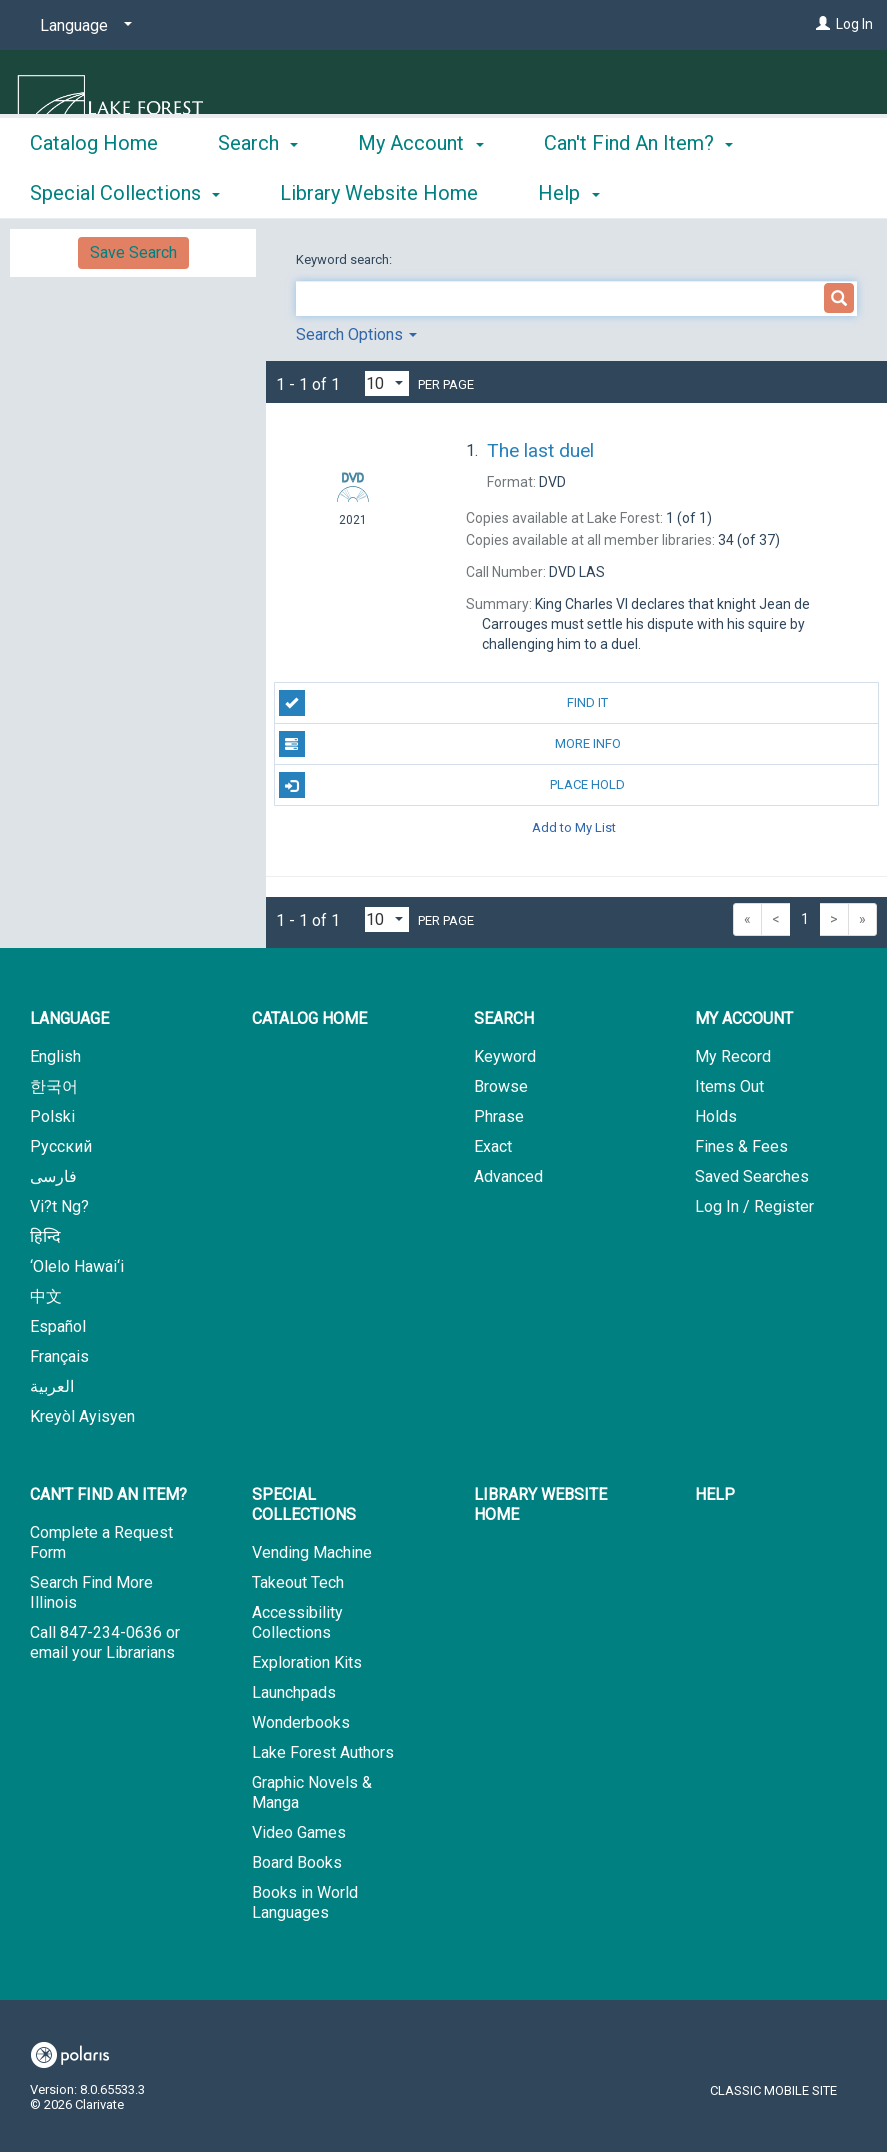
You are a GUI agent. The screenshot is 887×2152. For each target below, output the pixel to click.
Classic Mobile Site (773, 2090)
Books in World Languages (305, 1902)
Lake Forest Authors (323, 1752)
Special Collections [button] (304, 1504)
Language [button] (69, 1018)
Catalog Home (94, 190)
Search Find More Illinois (91, 1592)
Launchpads (294, 1692)
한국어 (54, 1086)
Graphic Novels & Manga (312, 1792)
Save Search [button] (133, 252)
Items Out (729, 1086)
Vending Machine (312, 1552)
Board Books (297, 1862)
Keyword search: (345, 259)
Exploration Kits (307, 1662)
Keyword (505, 1056)
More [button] (583, 193)
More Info (450, 744)
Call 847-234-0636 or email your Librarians (105, 1642)
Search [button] (258, 190)
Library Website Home (540, 1504)
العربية (52, 1386)
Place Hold (452, 785)
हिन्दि (45, 1236)
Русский (61, 1146)
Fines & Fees (741, 1146)
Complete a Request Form (101, 1542)
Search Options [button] (356, 334)
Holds (716, 1116)
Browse (501, 1086)
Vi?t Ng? (59, 1206)
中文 (46, 1296)
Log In (854, 24)
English (55, 1056)
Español (58, 1326)
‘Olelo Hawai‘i (77, 1266)
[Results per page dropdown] (387, 383)
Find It (444, 703)
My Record (733, 1056)
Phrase (499, 1116)
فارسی (53, 1176)
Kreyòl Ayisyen (82, 1416)
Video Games (299, 1832)
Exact (493, 1146)
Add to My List (574, 826)
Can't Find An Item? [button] (108, 1494)
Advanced (508, 1176)
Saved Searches (752, 1176)
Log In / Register (754, 1206)
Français (59, 1356)
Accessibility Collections (297, 1622)
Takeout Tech (298, 1582)
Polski (52, 1116)
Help (715, 1494)
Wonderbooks (301, 1722)
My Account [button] (420, 190)
